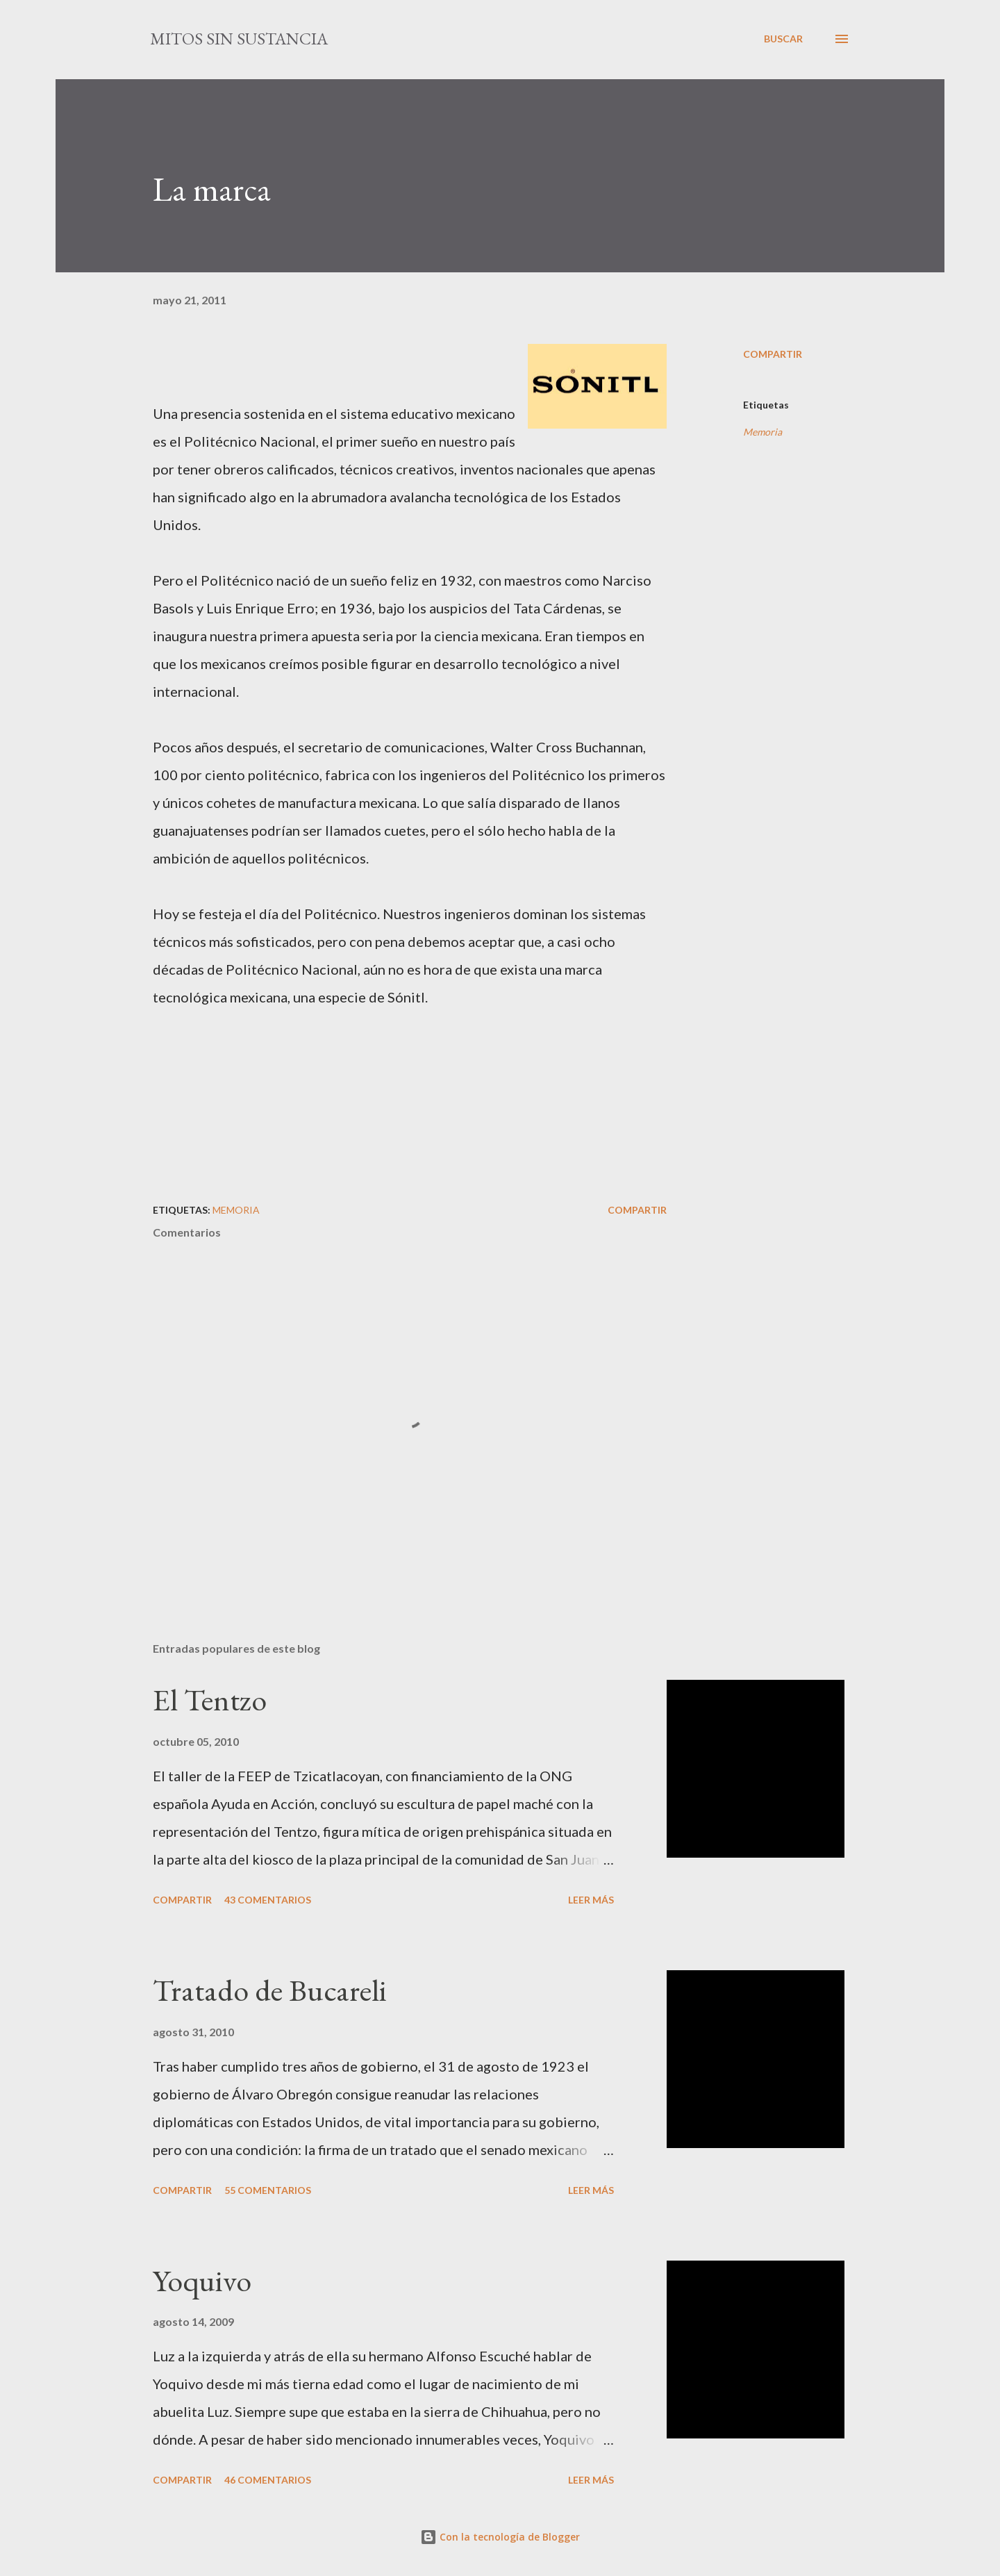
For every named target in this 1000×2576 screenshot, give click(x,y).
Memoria (762, 432)
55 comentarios (267, 2190)
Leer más (591, 1900)
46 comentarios (267, 2480)
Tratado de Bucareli (270, 1990)
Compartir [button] (772, 354)
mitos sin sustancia (239, 38)
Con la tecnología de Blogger (500, 2536)
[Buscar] (783, 39)
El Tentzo (210, 1699)
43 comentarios (267, 1900)
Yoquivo (202, 2280)
